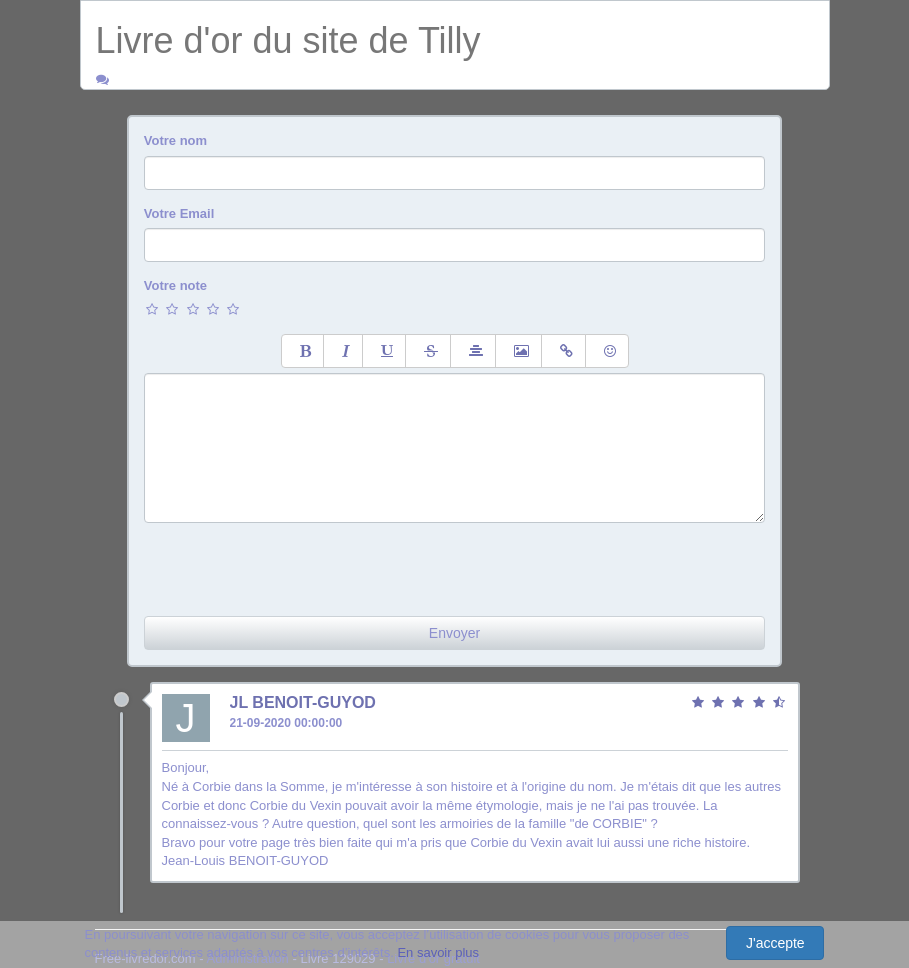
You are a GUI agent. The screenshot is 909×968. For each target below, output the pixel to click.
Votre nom (175, 140)
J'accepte (775, 943)
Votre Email (179, 213)
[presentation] (296, 562)
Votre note (175, 285)
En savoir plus (438, 952)
